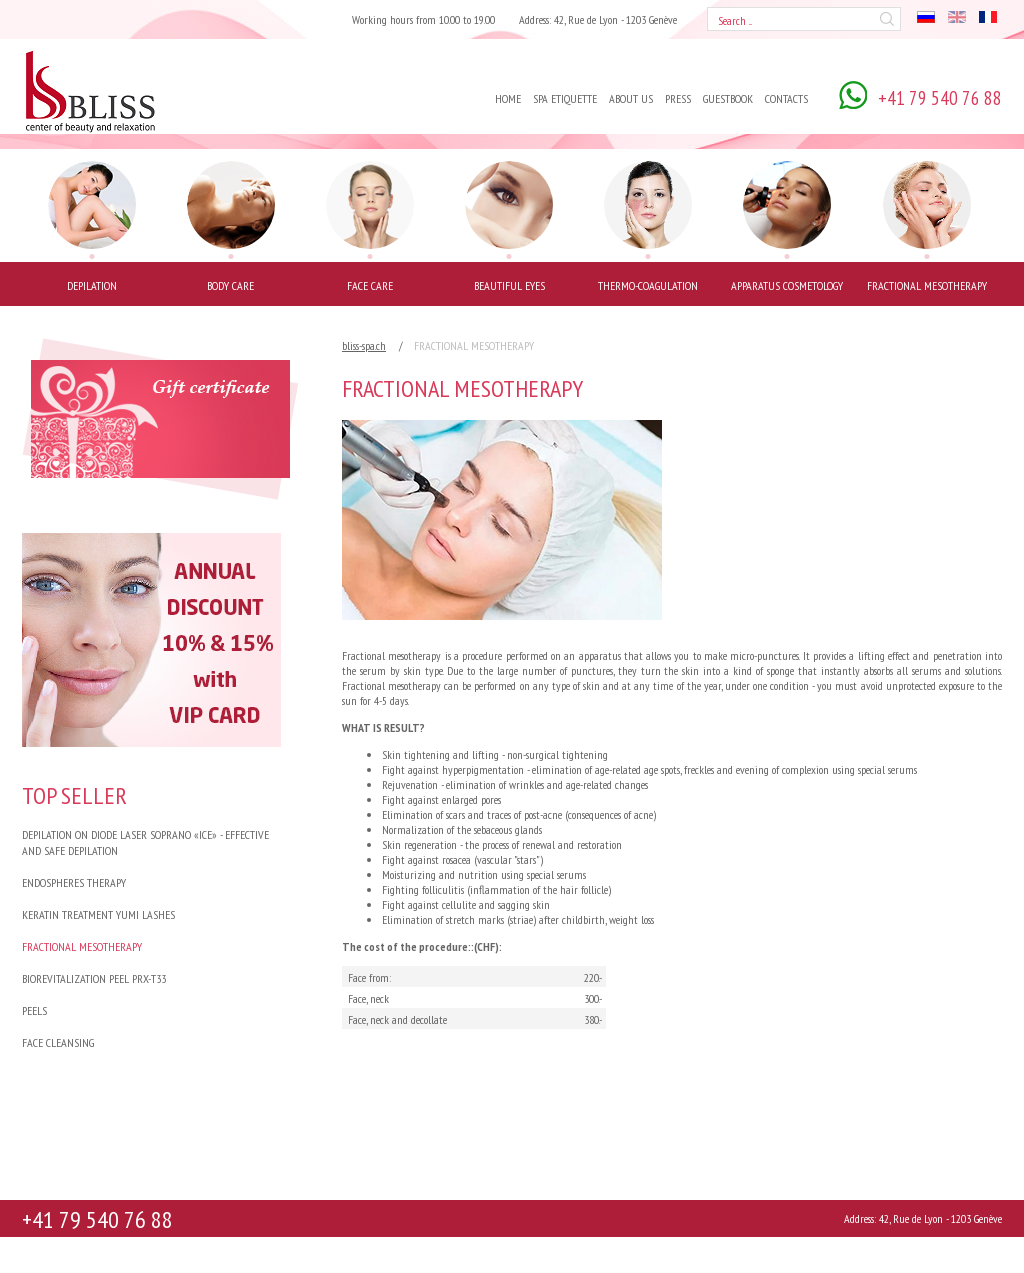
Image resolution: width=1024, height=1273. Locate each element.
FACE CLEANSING (58, 1042)
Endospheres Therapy (74, 882)
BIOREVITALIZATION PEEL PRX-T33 (94, 978)
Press (678, 98)
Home (508, 98)
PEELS (34, 1010)
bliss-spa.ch (364, 345)
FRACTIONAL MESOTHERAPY (82, 946)
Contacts (786, 98)
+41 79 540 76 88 (97, 1219)
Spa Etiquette (565, 98)
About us (631, 98)
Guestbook (728, 98)
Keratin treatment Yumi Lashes (98, 914)
